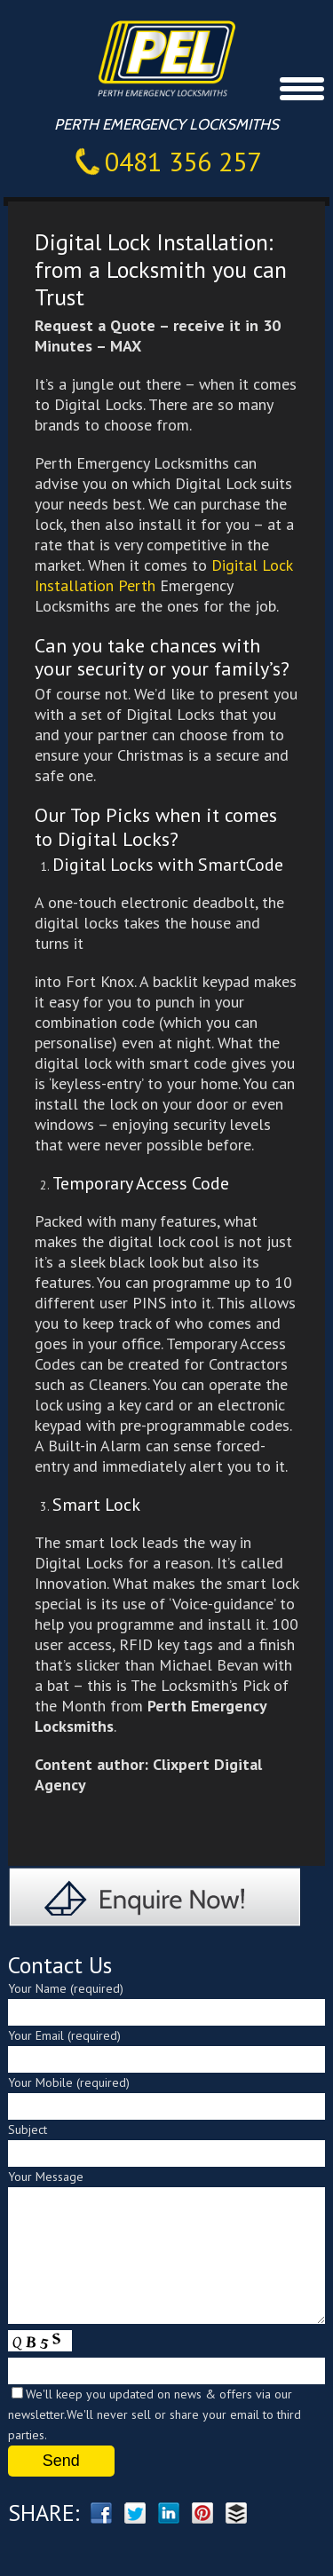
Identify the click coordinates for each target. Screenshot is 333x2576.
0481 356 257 (183, 161)
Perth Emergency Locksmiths (184, 57)
